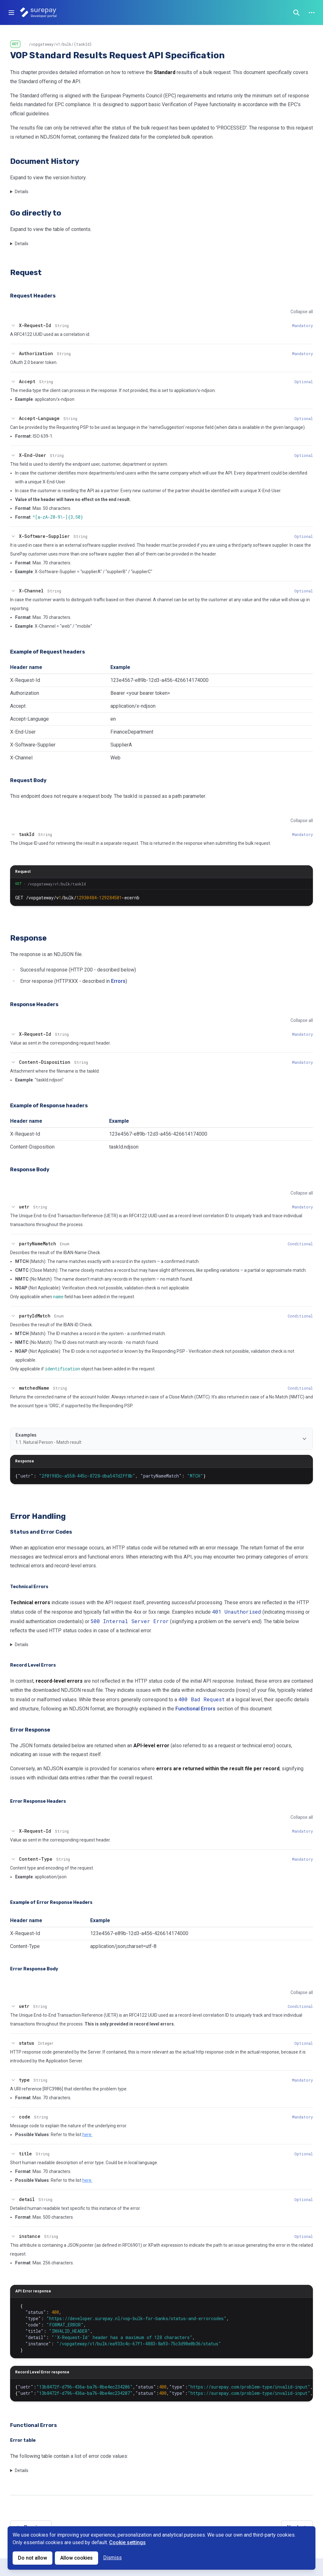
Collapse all (302, 311)
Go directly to (35, 213)
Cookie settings (127, 2542)
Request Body (28, 780)
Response (28, 938)
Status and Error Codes (41, 1532)
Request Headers (33, 296)
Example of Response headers (49, 1106)
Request (26, 272)
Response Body (30, 1170)
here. (87, 2134)
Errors (118, 981)
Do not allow (32, 2558)
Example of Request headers (47, 652)
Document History (44, 161)
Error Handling (38, 1516)
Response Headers (34, 1004)
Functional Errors (195, 1709)
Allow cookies (76, 2558)
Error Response (30, 1730)
